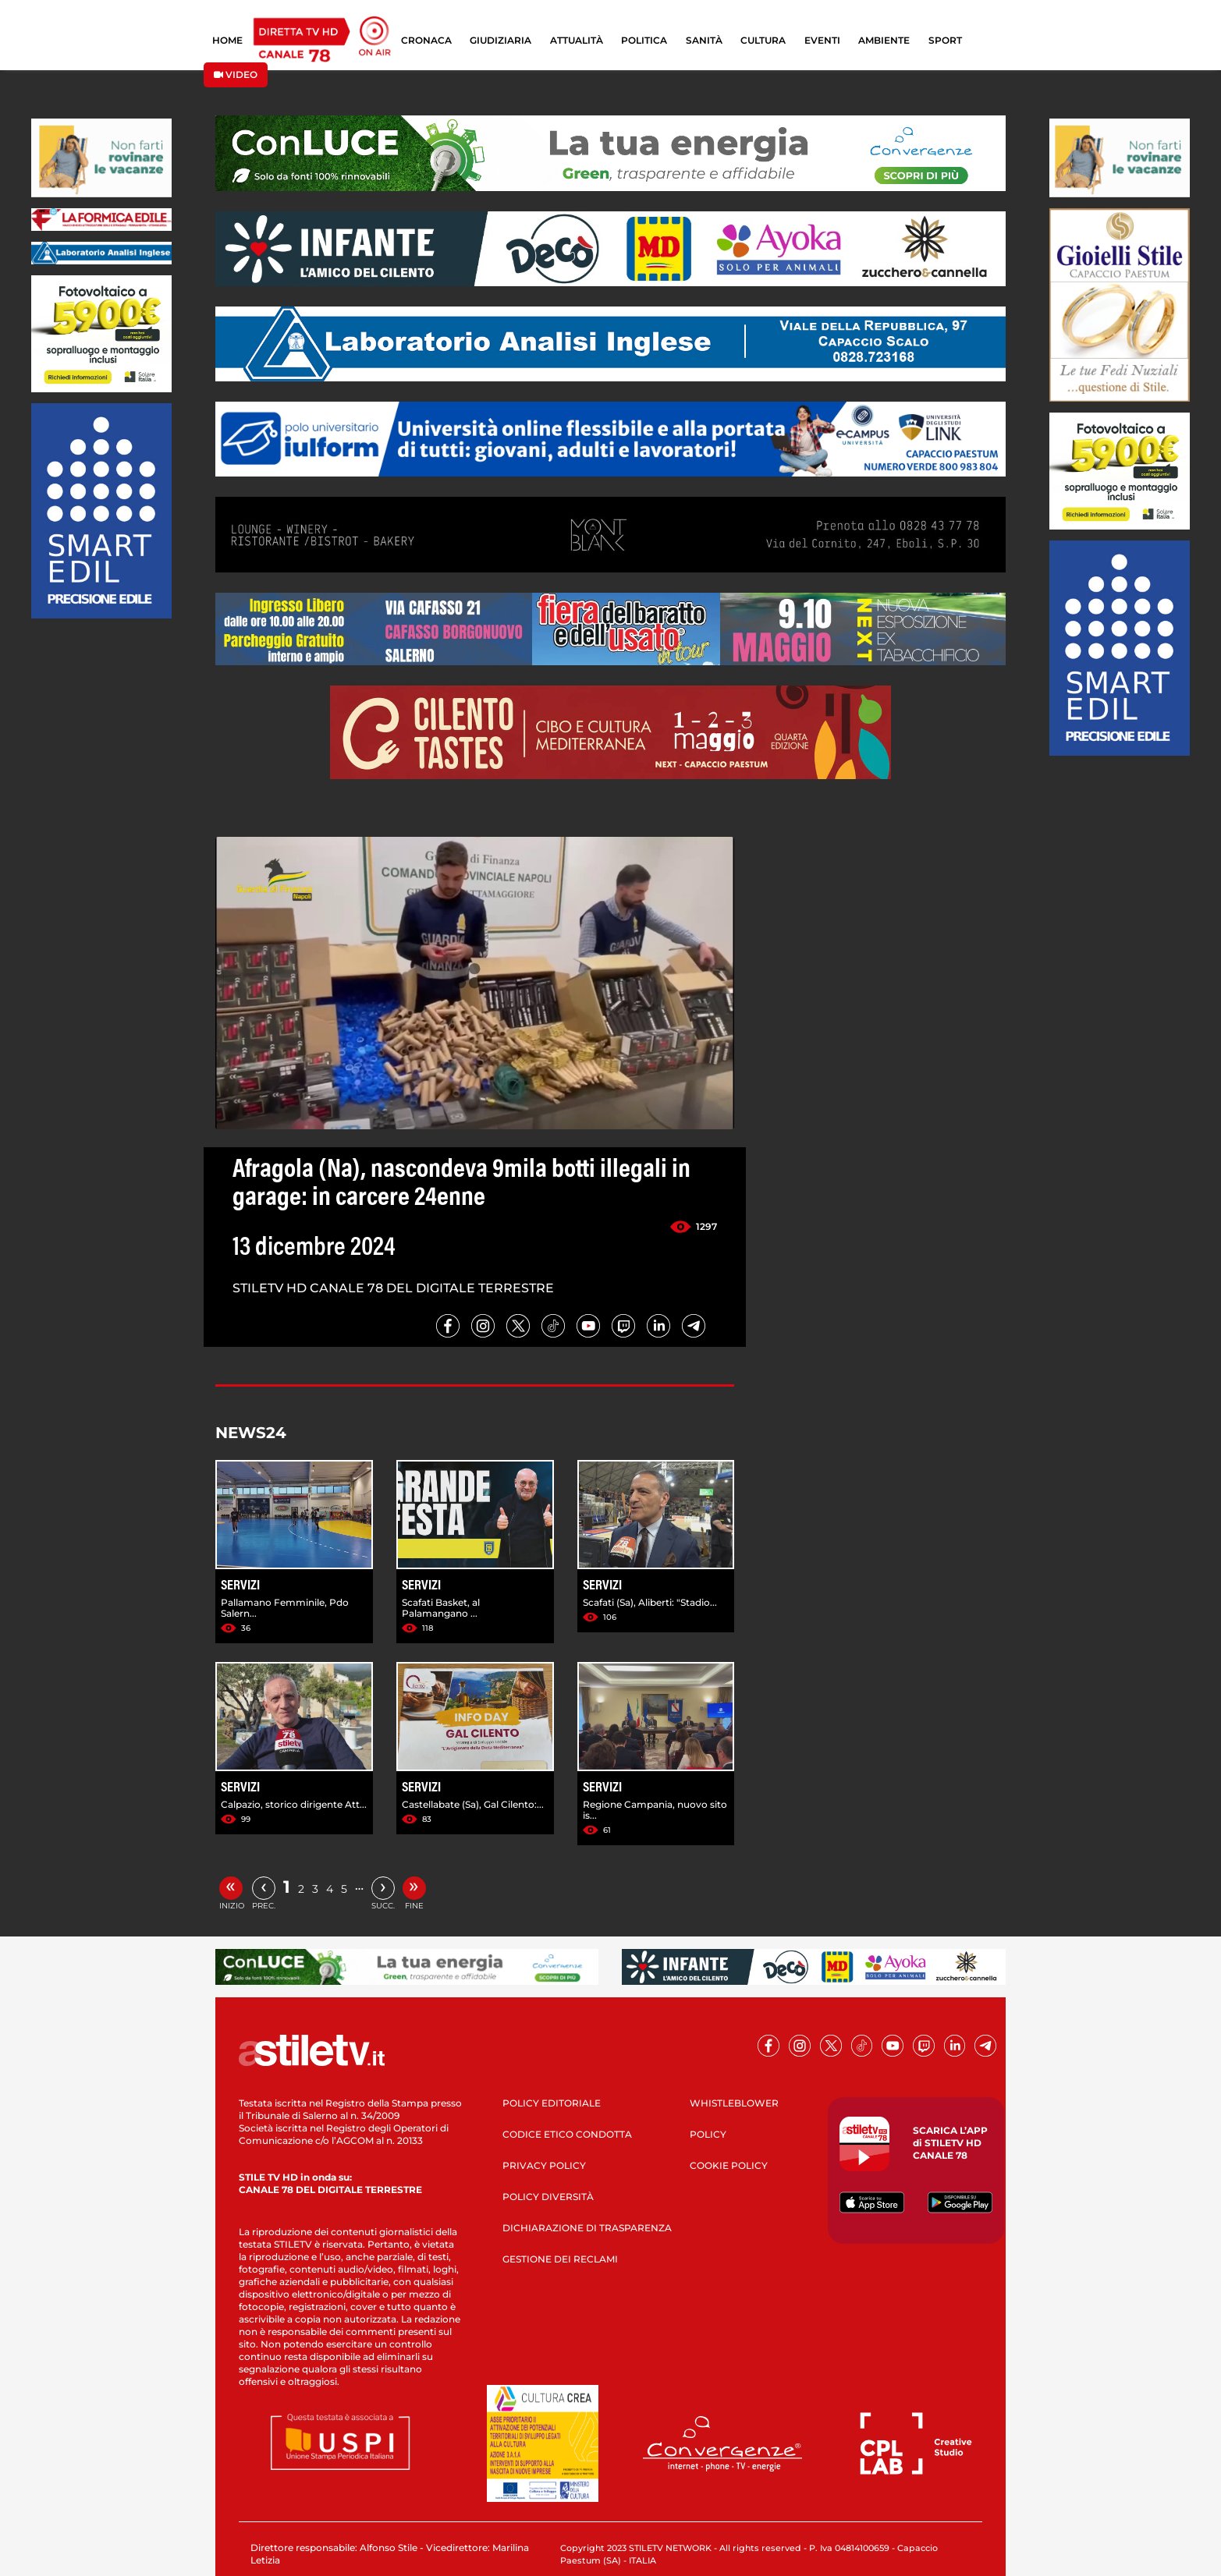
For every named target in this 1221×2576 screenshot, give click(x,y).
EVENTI (822, 40)
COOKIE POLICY (729, 2165)
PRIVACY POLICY (544, 2165)
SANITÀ (704, 40)
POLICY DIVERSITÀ (548, 2196)
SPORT (945, 40)
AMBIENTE (884, 40)
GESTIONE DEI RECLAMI (560, 2259)
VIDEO (235, 74)
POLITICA (644, 40)
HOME (227, 40)
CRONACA (426, 40)
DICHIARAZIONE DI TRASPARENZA (587, 2228)
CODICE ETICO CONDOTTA (567, 2134)
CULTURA (763, 40)
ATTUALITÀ (576, 40)
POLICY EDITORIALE (551, 2103)
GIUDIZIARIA (500, 40)
